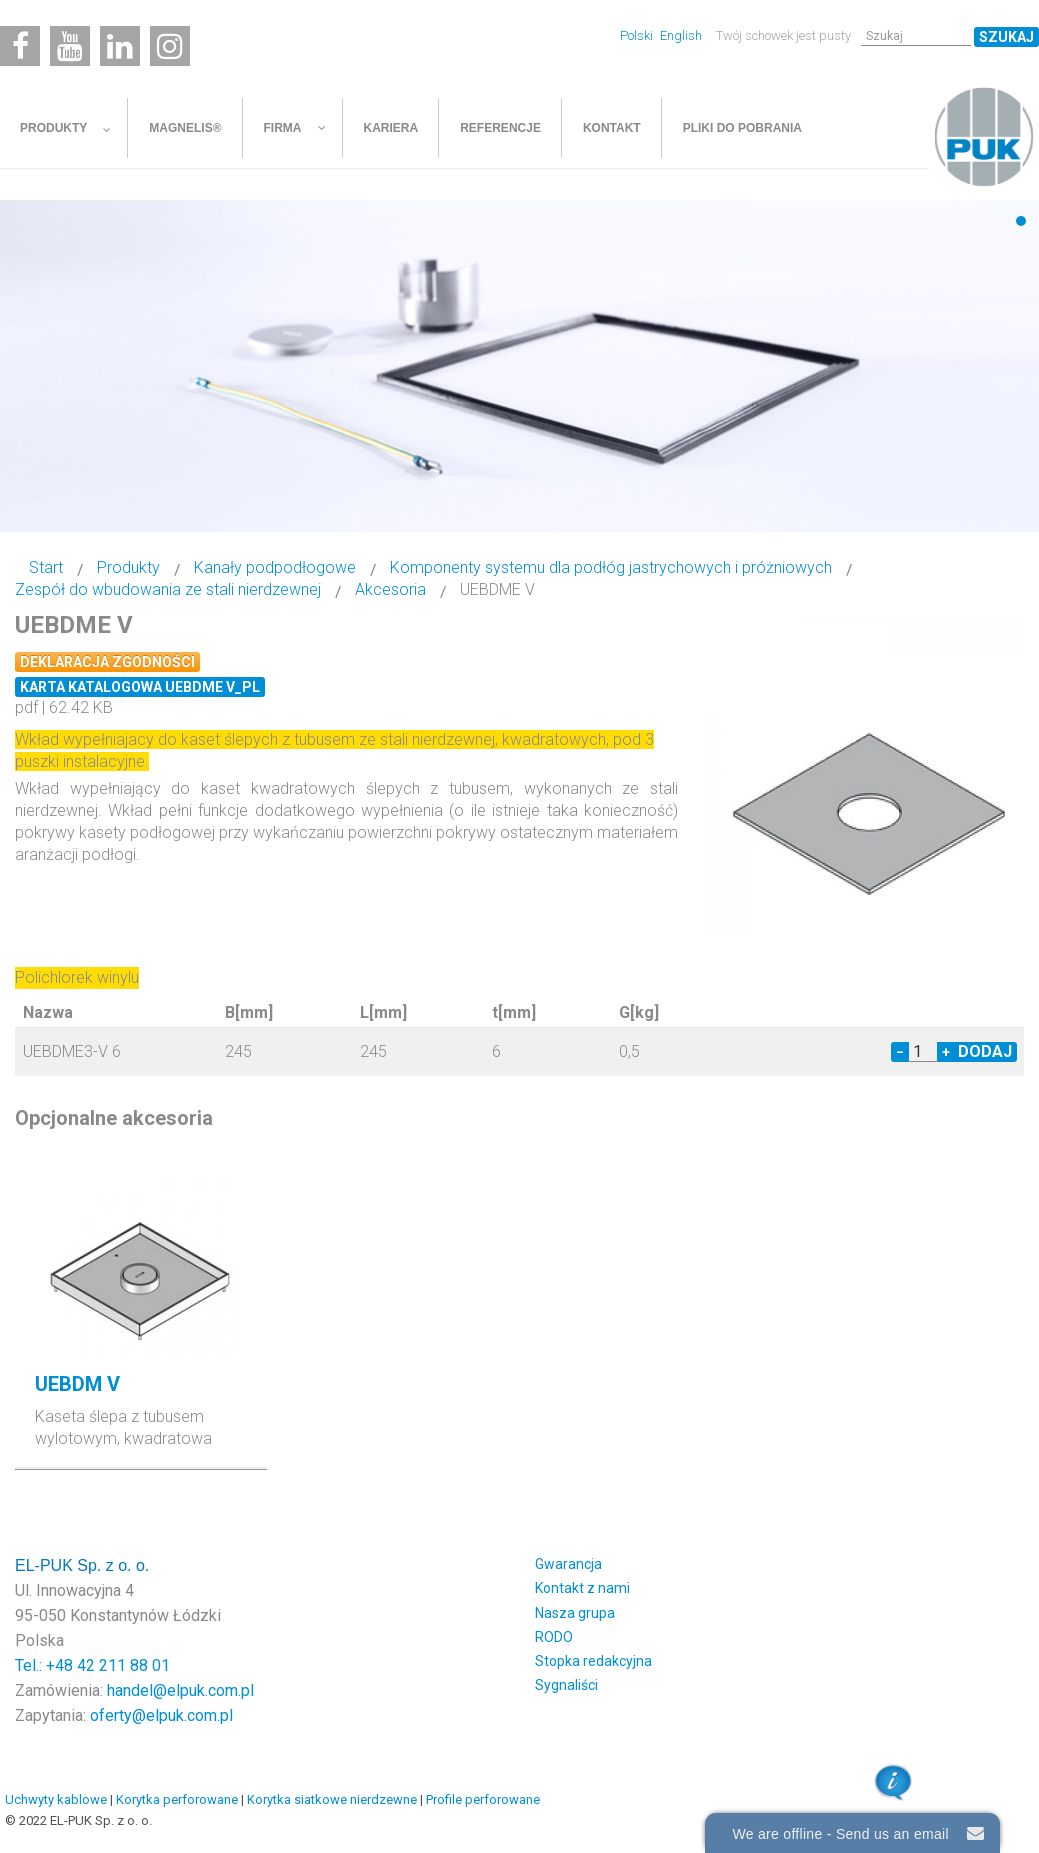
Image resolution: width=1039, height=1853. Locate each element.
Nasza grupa (575, 1613)
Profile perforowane (483, 1799)
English (681, 35)
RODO (554, 1637)
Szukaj (1006, 37)
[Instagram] (170, 46)
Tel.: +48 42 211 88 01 (92, 1665)
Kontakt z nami (582, 1588)
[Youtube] (70, 46)
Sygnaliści (566, 1685)
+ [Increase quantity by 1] (946, 1052)
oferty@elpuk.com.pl (161, 1715)
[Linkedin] (120, 46)
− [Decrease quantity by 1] (900, 1052)
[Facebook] (20, 46)
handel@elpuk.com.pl (180, 1690)
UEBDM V (77, 1384)
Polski (638, 35)
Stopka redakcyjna (593, 1661)
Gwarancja (568, 1564)
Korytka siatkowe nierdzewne (332, 1799)
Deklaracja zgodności (107, 662)
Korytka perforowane (177, 1799)
